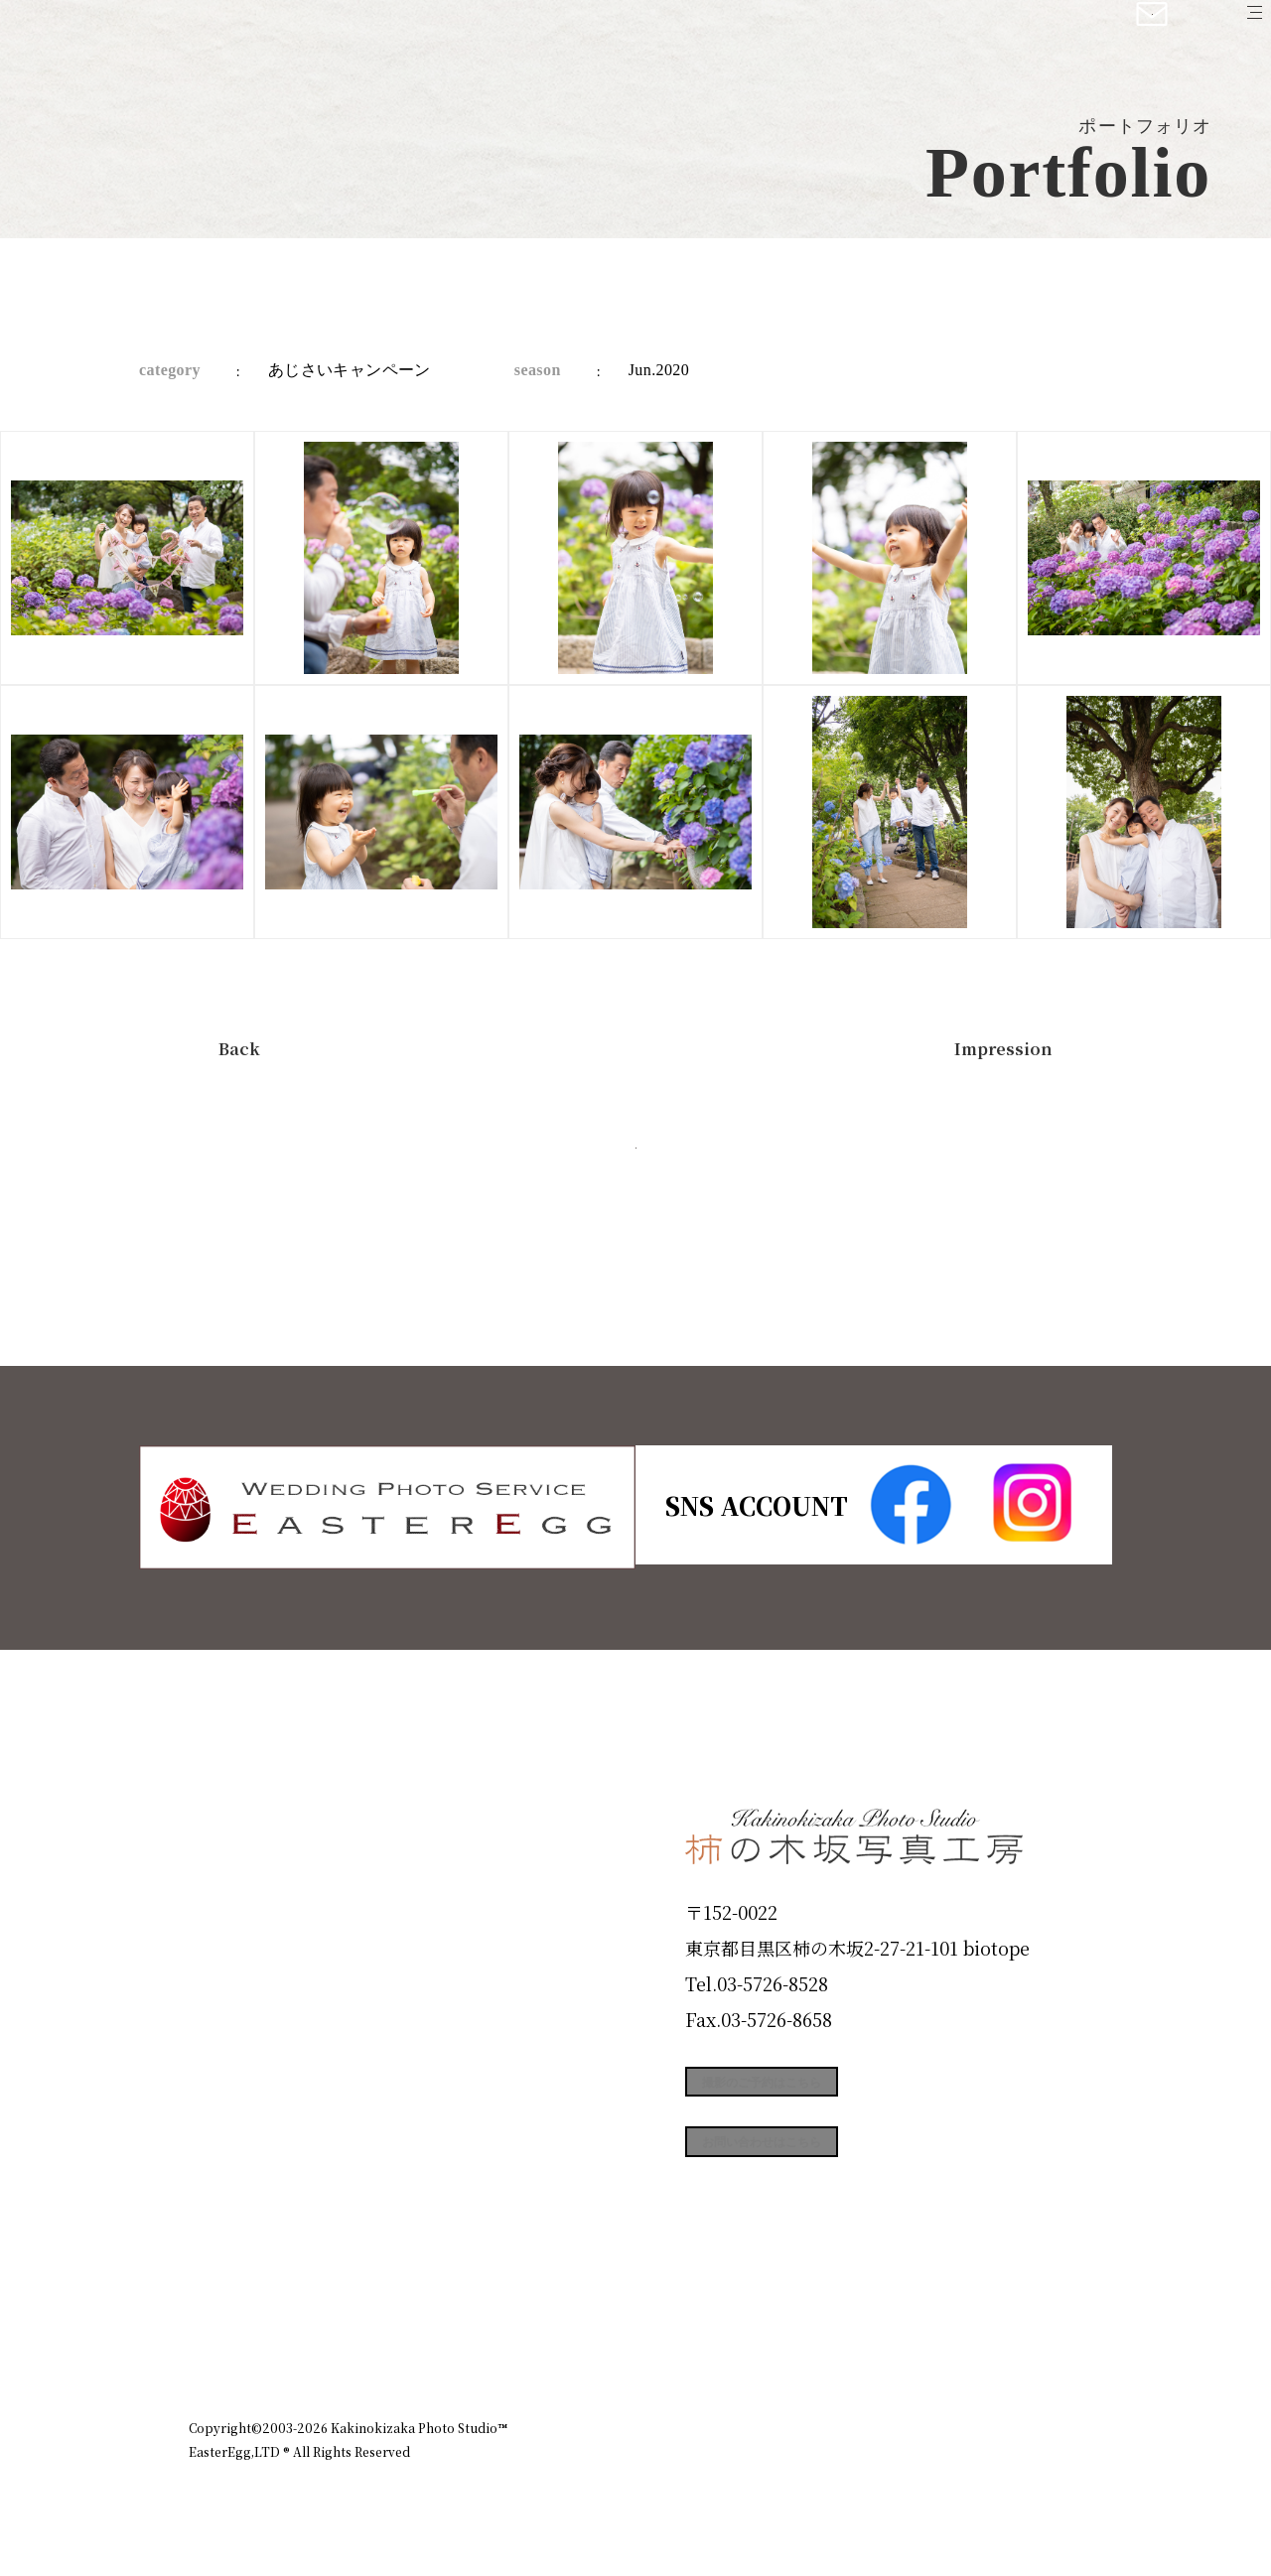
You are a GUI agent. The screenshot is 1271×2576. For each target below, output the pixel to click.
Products (244, 1971)
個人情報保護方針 (1026, 2342)
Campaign (254, 2113)
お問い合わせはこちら (834, 2182)
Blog (219, 2256)
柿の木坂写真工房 (179, 38)
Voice (224, 2185)
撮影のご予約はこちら (834, 2092)
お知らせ (907, 2342)
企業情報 (816, 2342)
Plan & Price (270, 1829)
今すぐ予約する (635, 1171)
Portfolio (245, 2043)
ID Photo (246, 1901)
